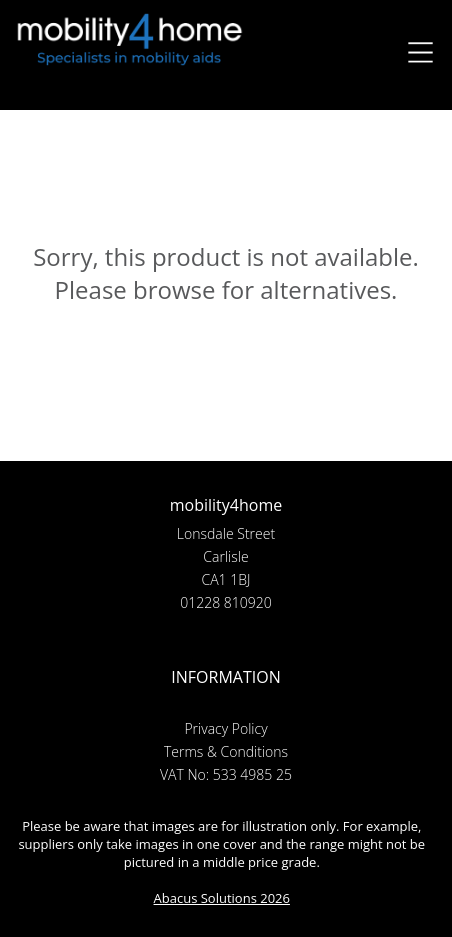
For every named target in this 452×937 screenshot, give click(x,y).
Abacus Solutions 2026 (222, 898)
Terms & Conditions (226, 751)
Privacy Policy (225, 728)
